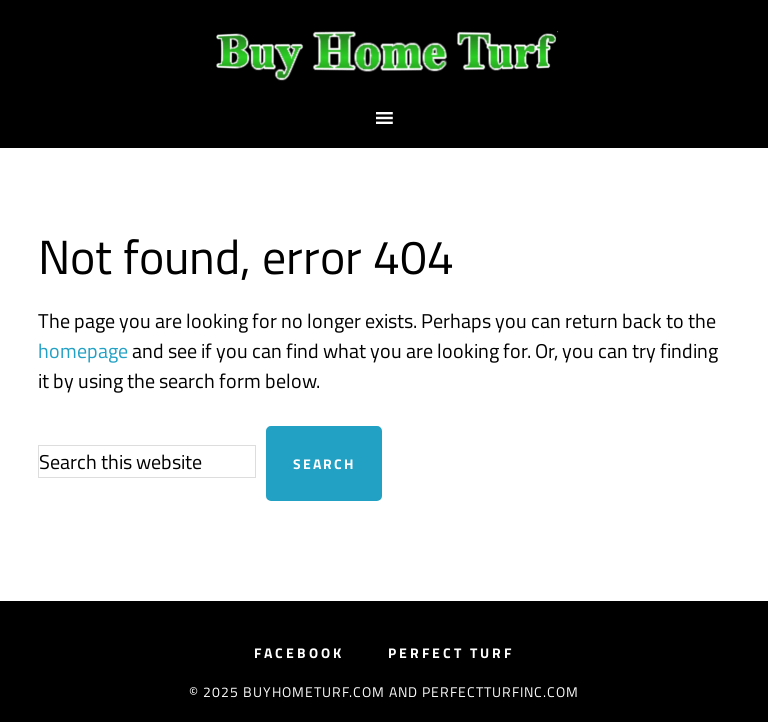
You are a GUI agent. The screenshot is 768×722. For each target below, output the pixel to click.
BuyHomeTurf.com (383, 53)
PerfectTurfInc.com (500, 691)
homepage (83, 350)
